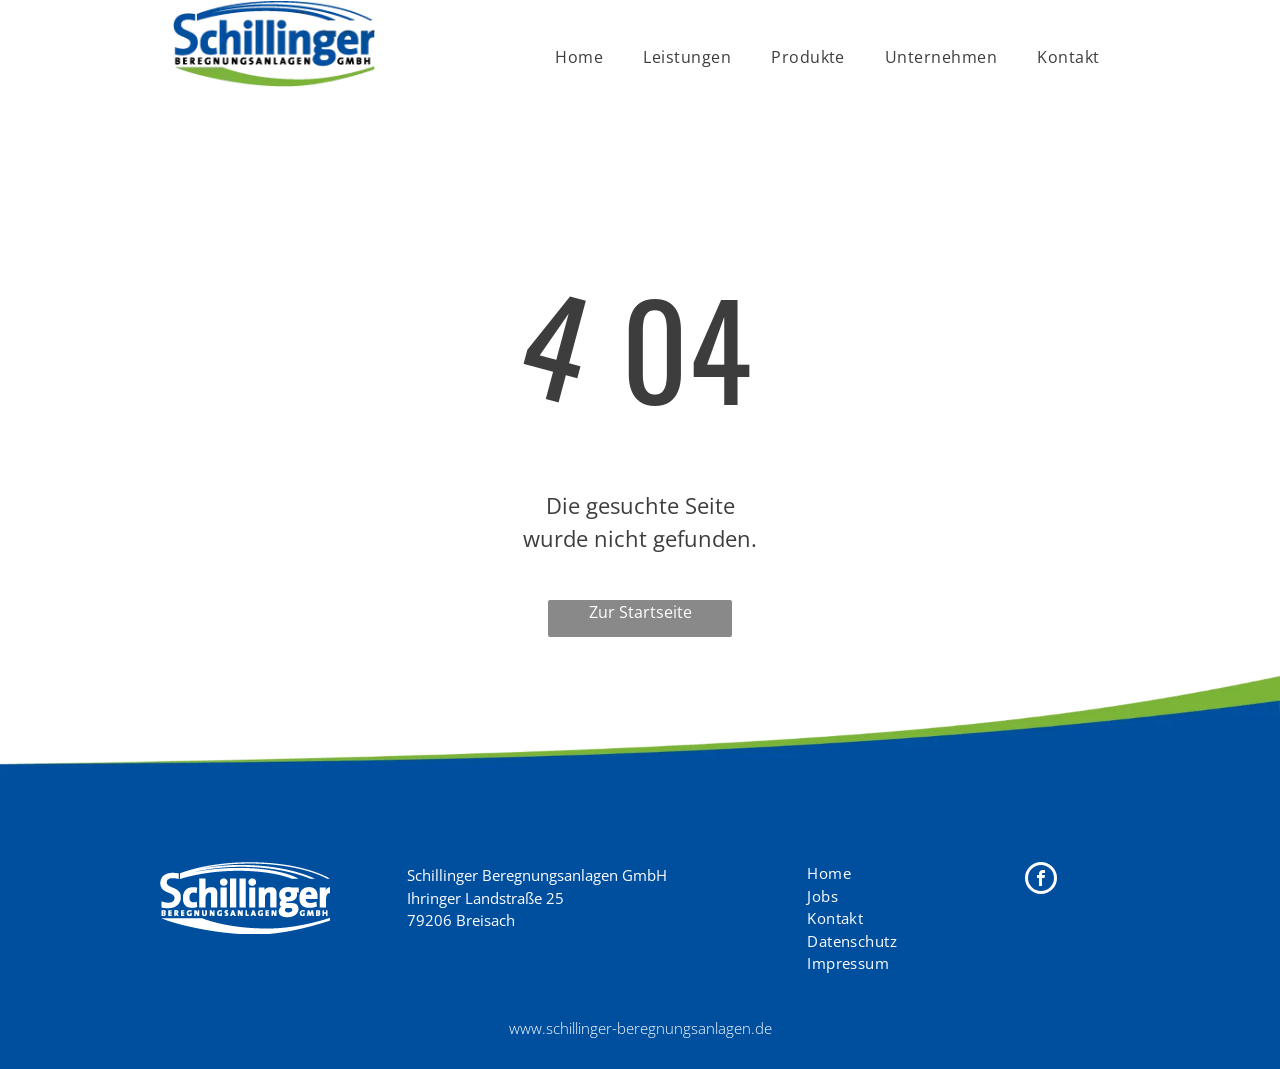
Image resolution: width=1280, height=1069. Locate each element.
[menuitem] (579, 57)
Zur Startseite (640, 612)
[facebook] (1041, 880)
